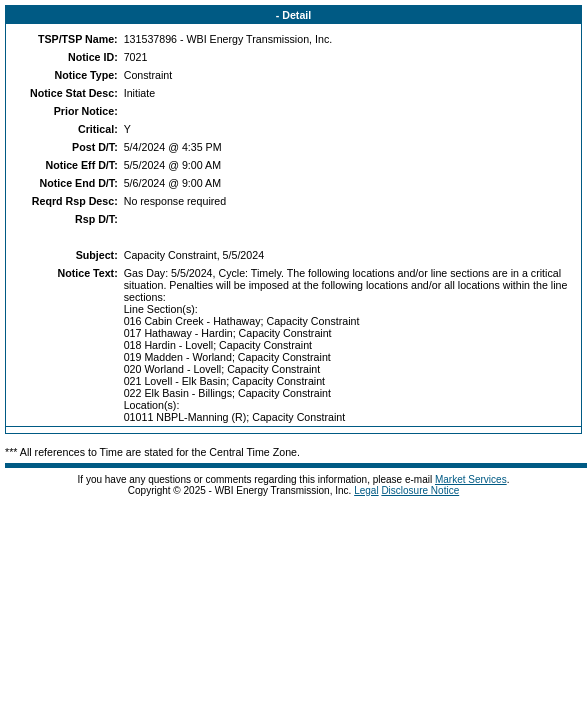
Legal (366, 490)
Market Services (471, 479)
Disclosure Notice (420, 490)
